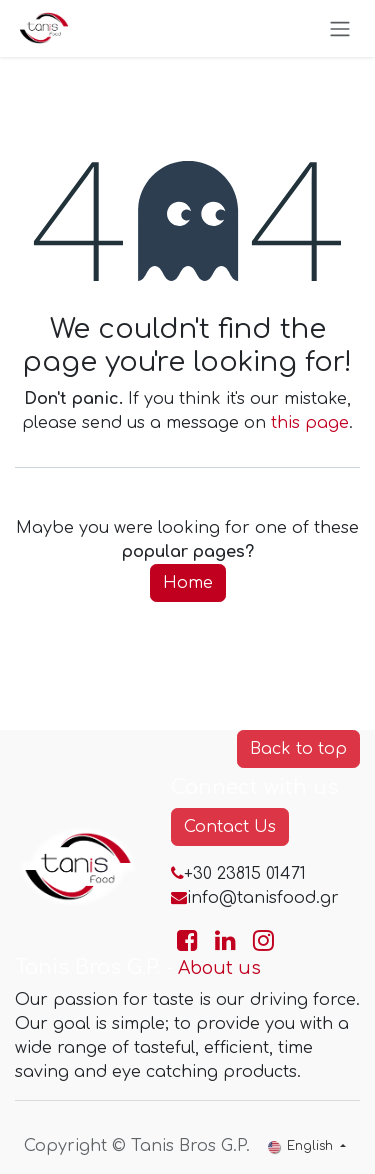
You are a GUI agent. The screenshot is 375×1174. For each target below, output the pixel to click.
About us (219, 968)
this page (310, 423)
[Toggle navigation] (340, 28)
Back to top (298, 749)
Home (188, 583)
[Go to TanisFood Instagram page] (263, 941)
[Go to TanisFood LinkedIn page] (225, 941)
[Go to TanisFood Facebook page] (187, 941)
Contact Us (230, 827)
